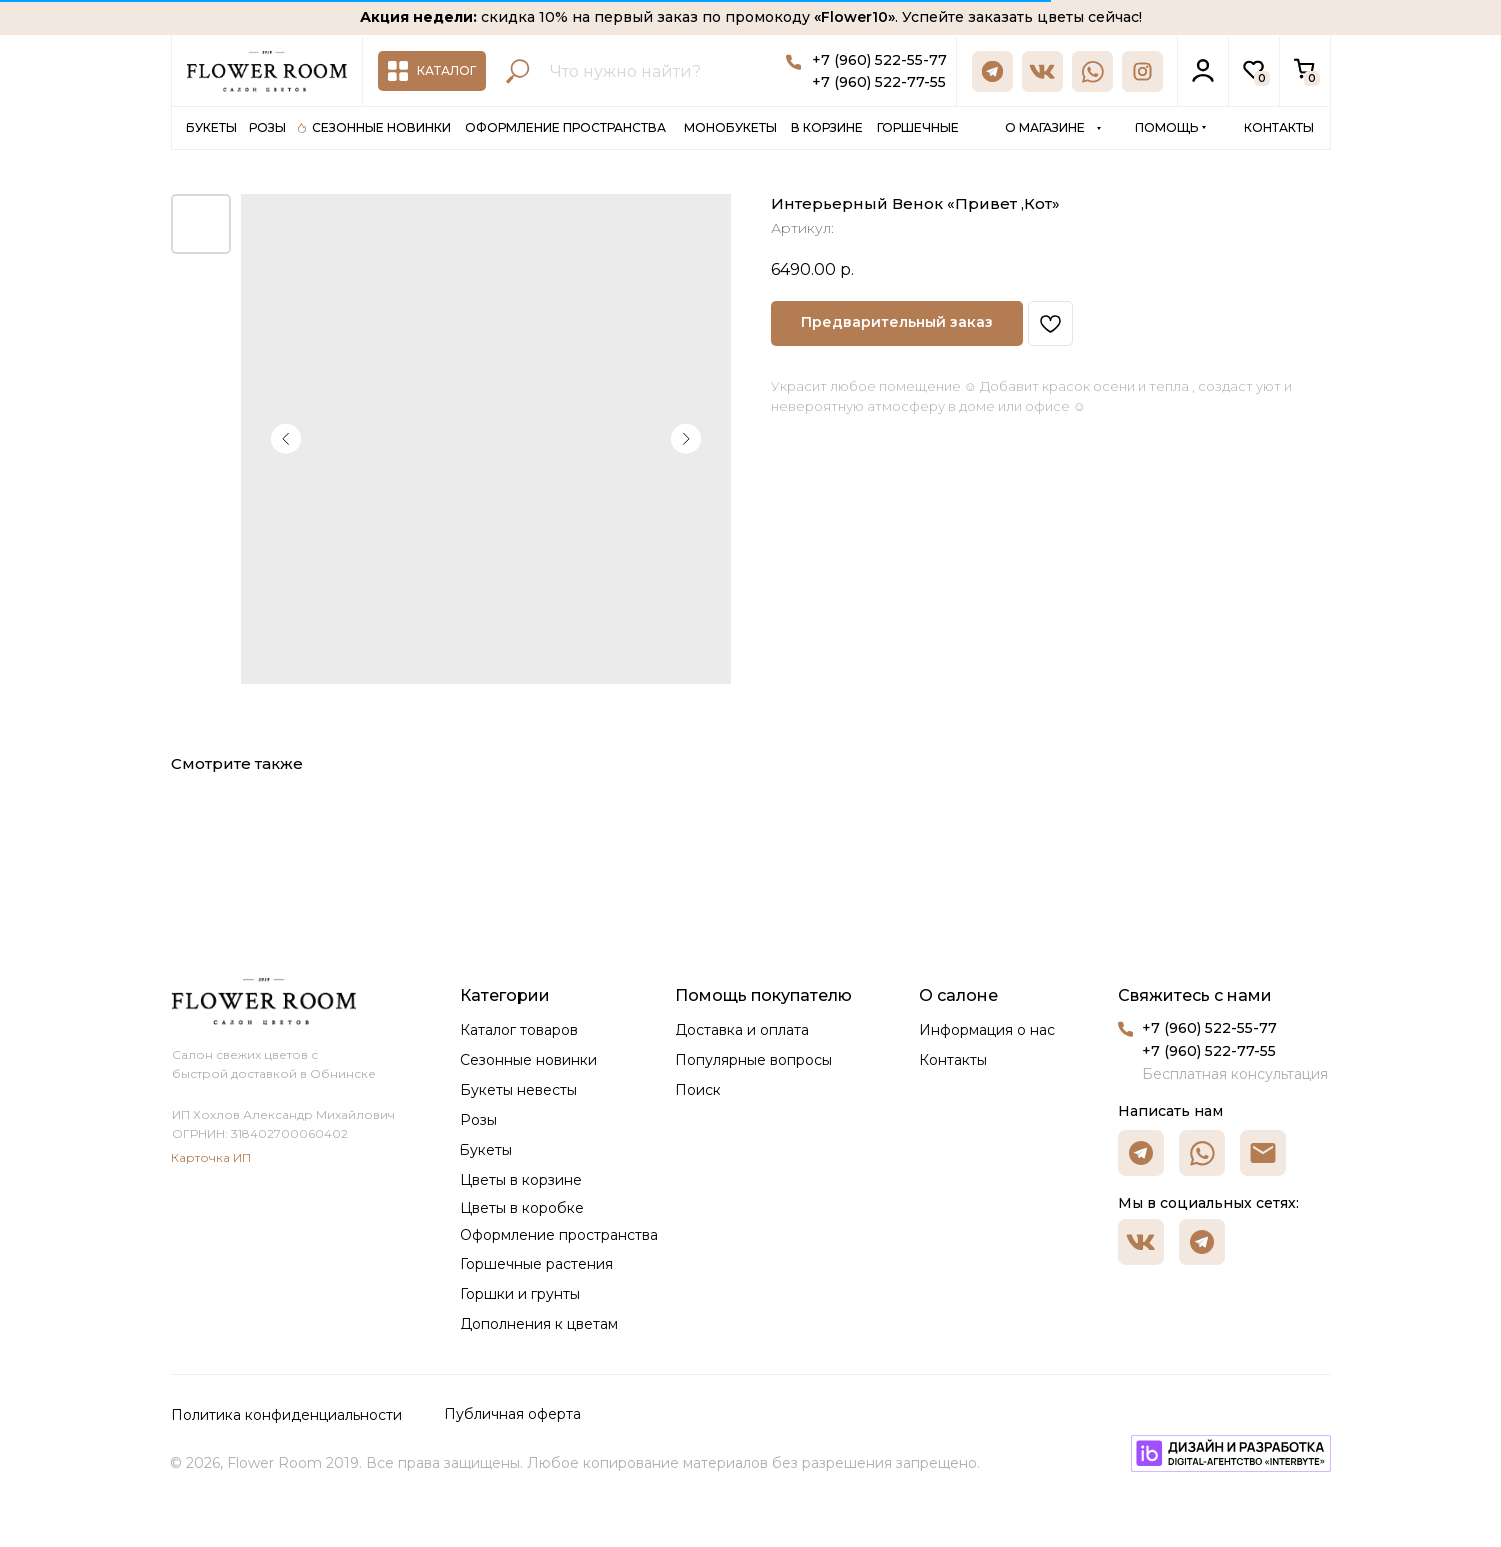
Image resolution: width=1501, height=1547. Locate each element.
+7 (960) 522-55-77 (879, 60)
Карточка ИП (211, 1157)
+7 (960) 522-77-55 (879, 82)
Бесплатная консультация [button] (1235, 1074)
